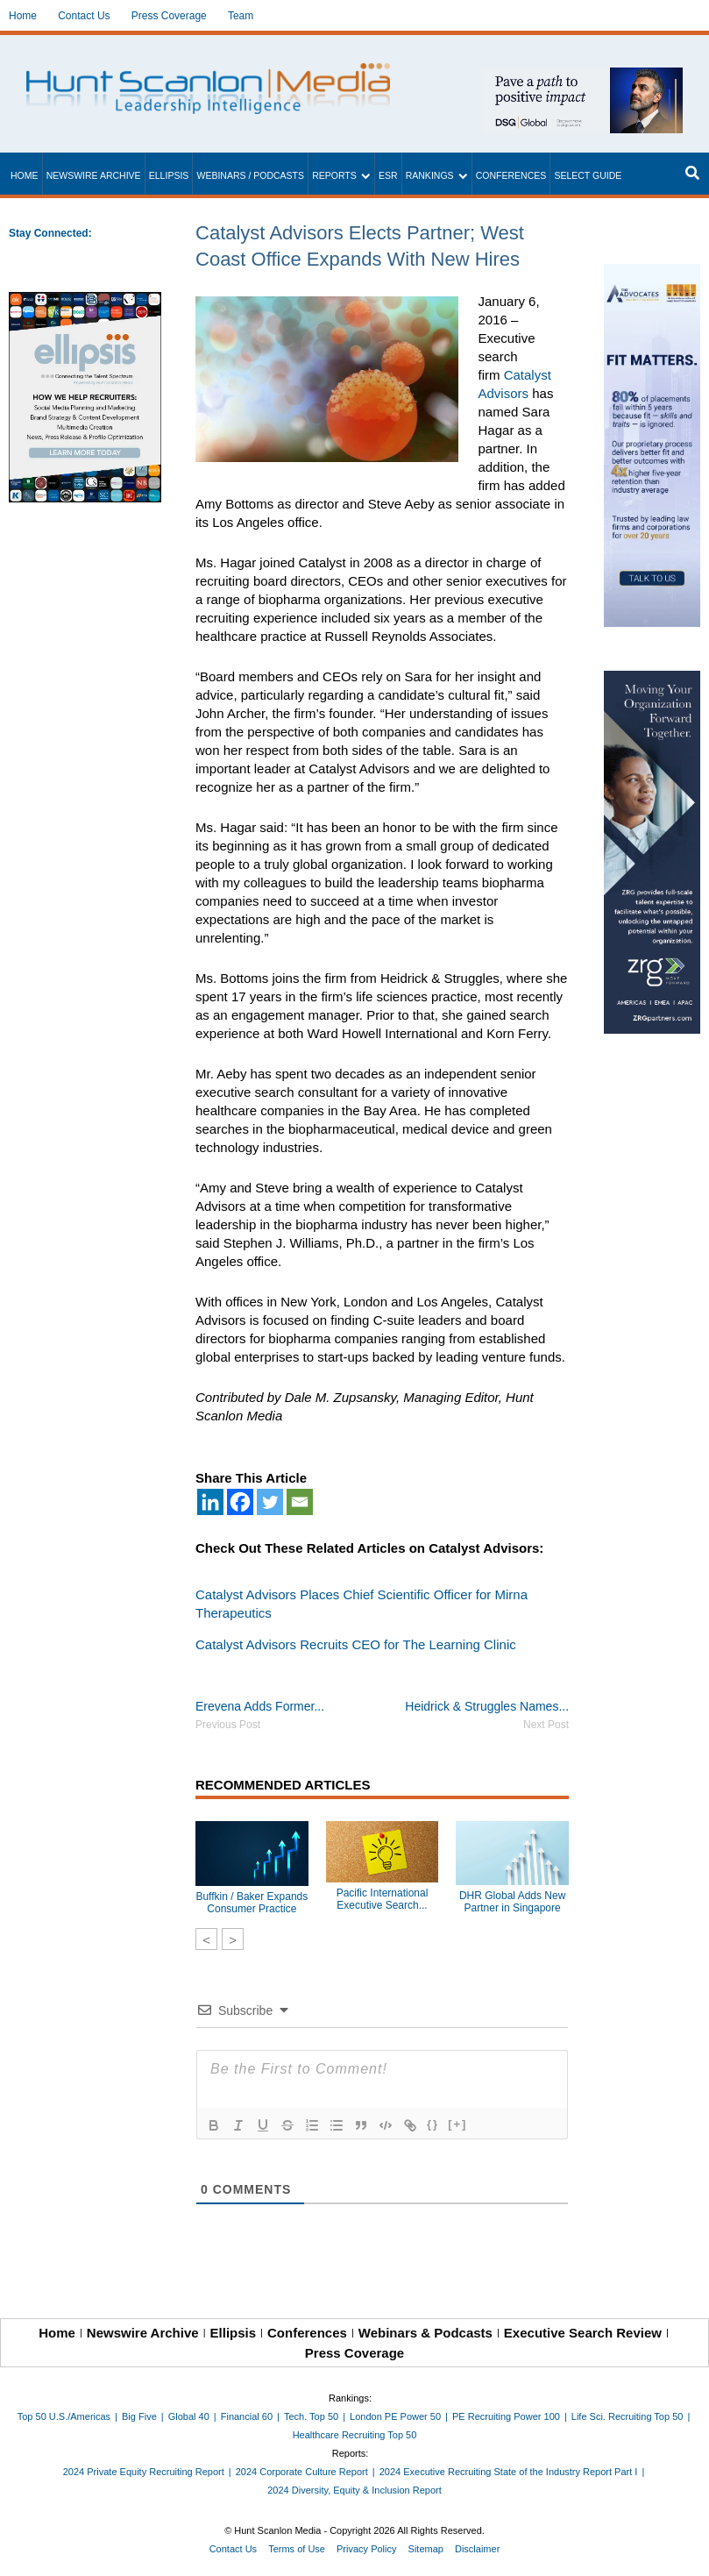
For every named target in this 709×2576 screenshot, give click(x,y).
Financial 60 (247, 2416)
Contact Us (84, 16)
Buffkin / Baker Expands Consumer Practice (251, 1902)
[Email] (300, 1502)
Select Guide (587, 175)
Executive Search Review (583, 2332)
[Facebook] (240, 1502)
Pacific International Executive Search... (383, 1899)
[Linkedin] (210, 1502)
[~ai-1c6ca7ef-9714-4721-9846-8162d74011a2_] (582, 76)
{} (433, 2124)
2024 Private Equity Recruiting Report (143, 2471)
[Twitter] (270, 1502)
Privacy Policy (366, 2549)
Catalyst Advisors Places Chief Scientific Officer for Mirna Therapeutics (361, 1603)
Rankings (430, 175)
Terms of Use (296, 2549)
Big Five (139, 2416)
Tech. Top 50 (311, 2416)
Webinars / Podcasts (250, 175)
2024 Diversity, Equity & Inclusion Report (354, 2490)
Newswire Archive (93, 175)
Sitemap (425, 2549)
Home (23, 16)
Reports (334, 175)
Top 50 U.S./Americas (64, 2416)
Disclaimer (477, 2549)
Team (240, 16)
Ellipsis (169, 175)
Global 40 (188, 2416)
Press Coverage (169, 16)
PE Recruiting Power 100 (506, 2416)
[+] (457, 2124)
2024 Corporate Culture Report (302, 2471)
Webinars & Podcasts (425, 2332)
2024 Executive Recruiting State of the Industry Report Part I (508, 2471)
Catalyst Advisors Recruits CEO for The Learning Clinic (355, 1644)
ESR (388, 175)
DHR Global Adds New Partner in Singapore (512, 1901)
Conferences (511, 175)
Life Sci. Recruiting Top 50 (627, 2416)
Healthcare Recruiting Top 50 (355, 2435)
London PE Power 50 (395, 2416)
